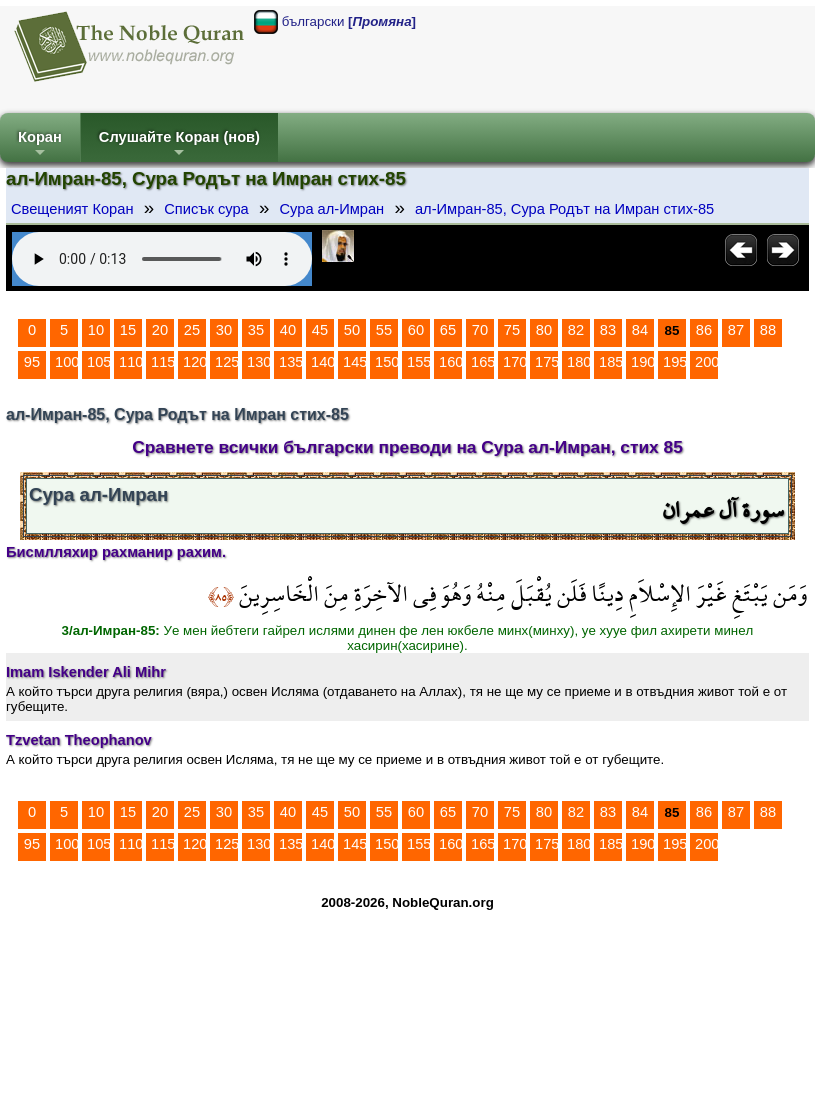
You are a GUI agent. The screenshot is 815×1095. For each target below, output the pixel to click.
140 (323, 362)
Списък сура (206, 209)
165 (483, 362)
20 (160, 330)
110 (131, 362)
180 (579, 362)
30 (224, 330)
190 (643, 362)
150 (387, 362)
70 (480, 330)
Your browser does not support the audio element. (162, 259)
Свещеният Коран (72, 209)
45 (320, 330)
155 (419, 362)
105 (99, 362)
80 (544, 330)
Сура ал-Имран (331, 209)
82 (576, 330)
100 (67, 362)
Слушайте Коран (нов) (179, 145)
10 (96, 330)
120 (195, 362)
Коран (40, 145)
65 (448, 330)
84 (640, 330)
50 (352, 330)
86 (704, 330)
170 (515, 362)
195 (675, 362)
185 (611, 362)
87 (736, 330)
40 (288, 330)
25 (192, 330)
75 (512, 330)
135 (291, 362)
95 (32, 362)
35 (256, 330)
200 (707, 362)
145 (355, 362)
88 (768, 330)
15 (128, 330)
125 (227, 362)
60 (416, 330)
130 (259, 362)
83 (608, 330)
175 (547, 362)
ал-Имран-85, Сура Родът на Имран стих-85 (564, 209)
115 (163, 362)
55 (384, 330)
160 (451, 362)
